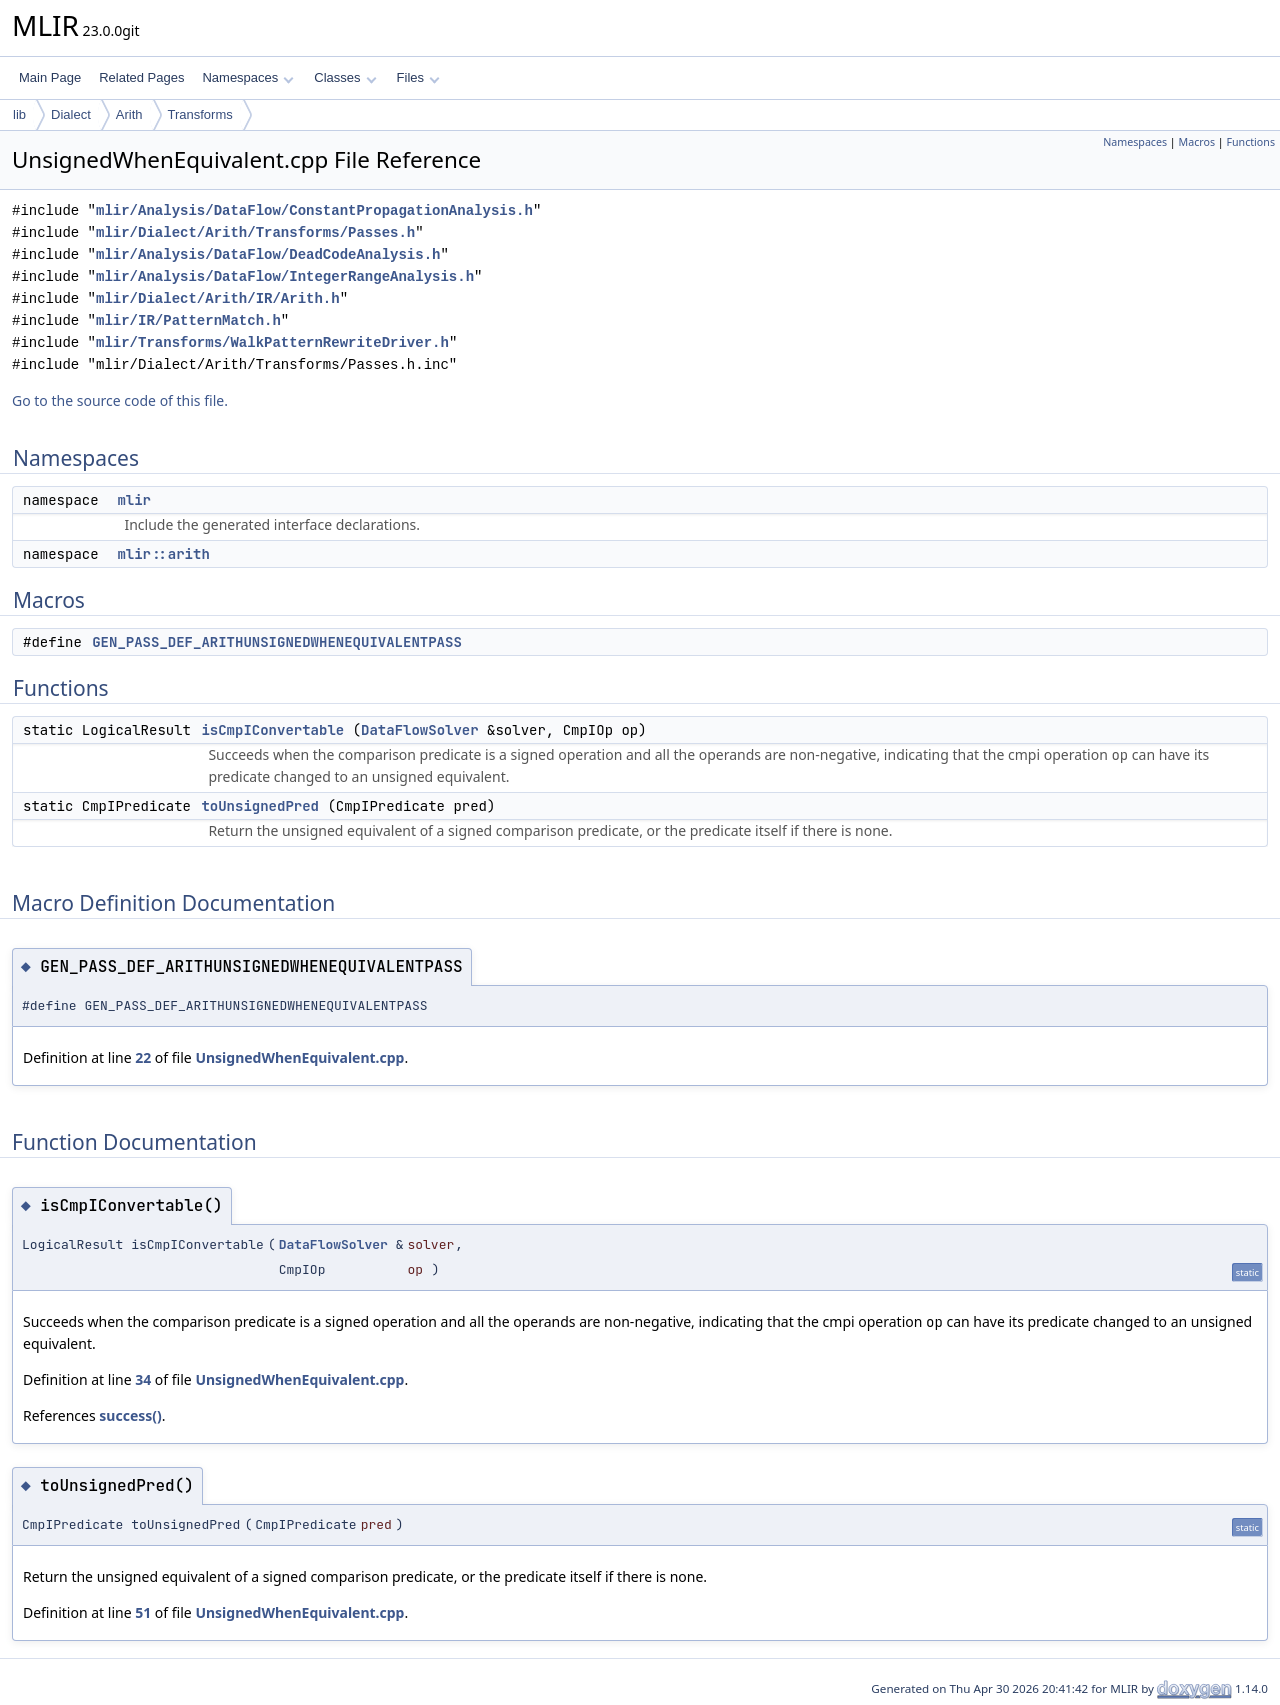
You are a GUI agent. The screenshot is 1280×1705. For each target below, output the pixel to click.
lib (19, 114)
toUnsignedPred (260, 806)
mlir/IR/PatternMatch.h (188, 320)
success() (130, 1415)
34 (143, 1379)
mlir (134, 500)
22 (143, 1057)
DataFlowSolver (420, 730)
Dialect (71, 114)
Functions (1250, 142)
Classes (345, 77)
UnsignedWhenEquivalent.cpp (299, 1057)
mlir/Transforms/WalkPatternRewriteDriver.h (272, 342)
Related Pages (141, 77)
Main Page (50, 77)
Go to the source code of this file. (120, 400)
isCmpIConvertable (272, 730)
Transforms (200, 114)
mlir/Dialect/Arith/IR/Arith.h (218, 298)
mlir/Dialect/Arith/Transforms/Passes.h (255, 232)
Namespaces (247, 77)
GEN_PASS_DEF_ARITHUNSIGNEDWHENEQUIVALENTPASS (277, 642)
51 (143, 1612)
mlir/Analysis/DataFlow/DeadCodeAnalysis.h (268, 254)
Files (418, 77)
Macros (1197, 142)
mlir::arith (163, 554)
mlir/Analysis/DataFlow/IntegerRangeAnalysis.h (285, 276)
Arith (129, 114)
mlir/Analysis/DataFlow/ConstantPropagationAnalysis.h (314, 210)
